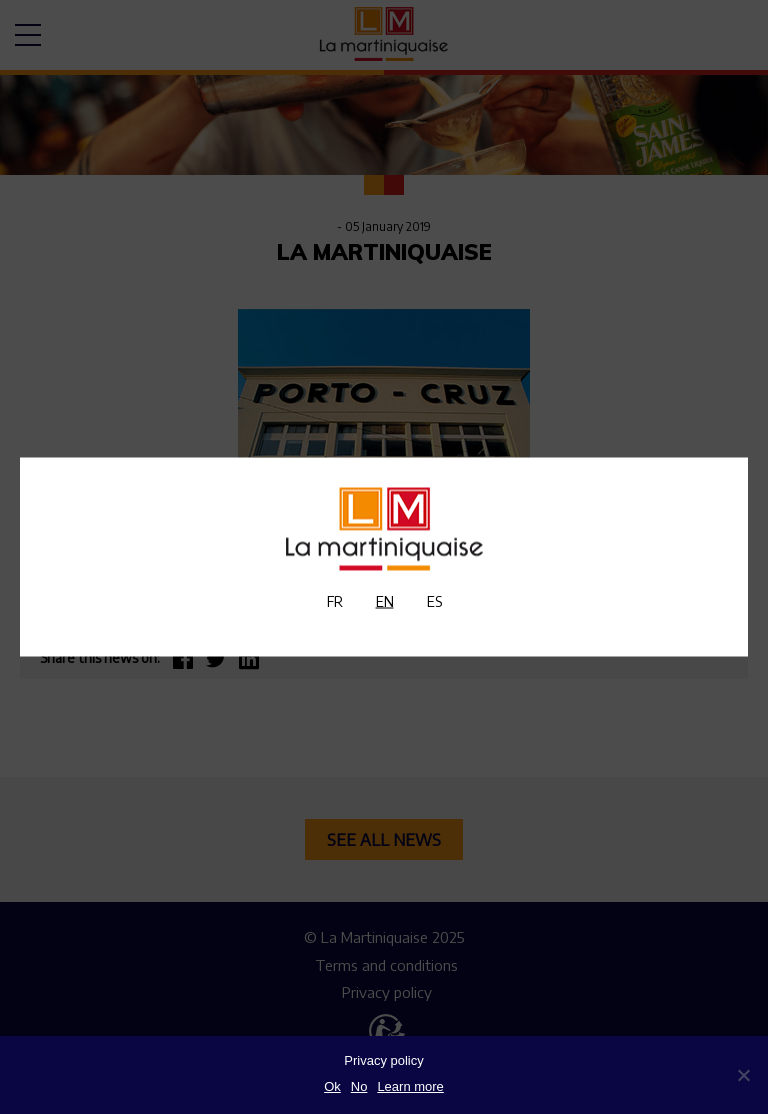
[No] (743, 1075)
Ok (332, 1086)
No (359, 1086)
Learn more (410, 1086)
